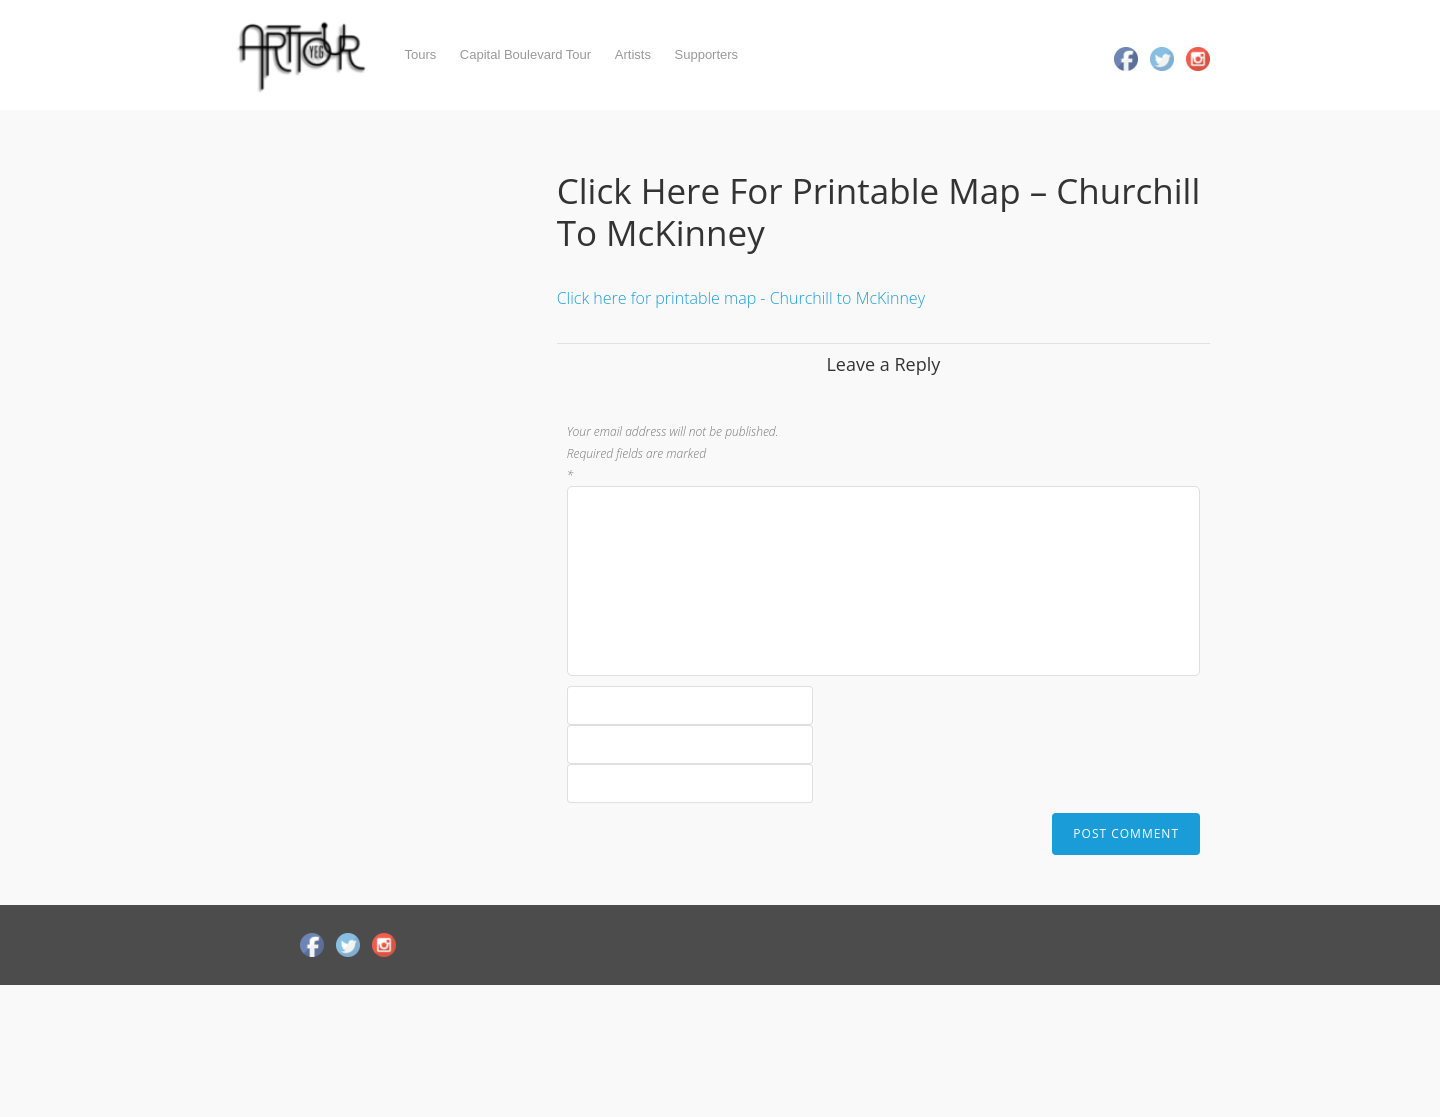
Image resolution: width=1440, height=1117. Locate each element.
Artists (633, 54)
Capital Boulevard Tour (525, 54)
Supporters (707, 54)
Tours (420, 54)
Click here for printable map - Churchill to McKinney (741, 298)
